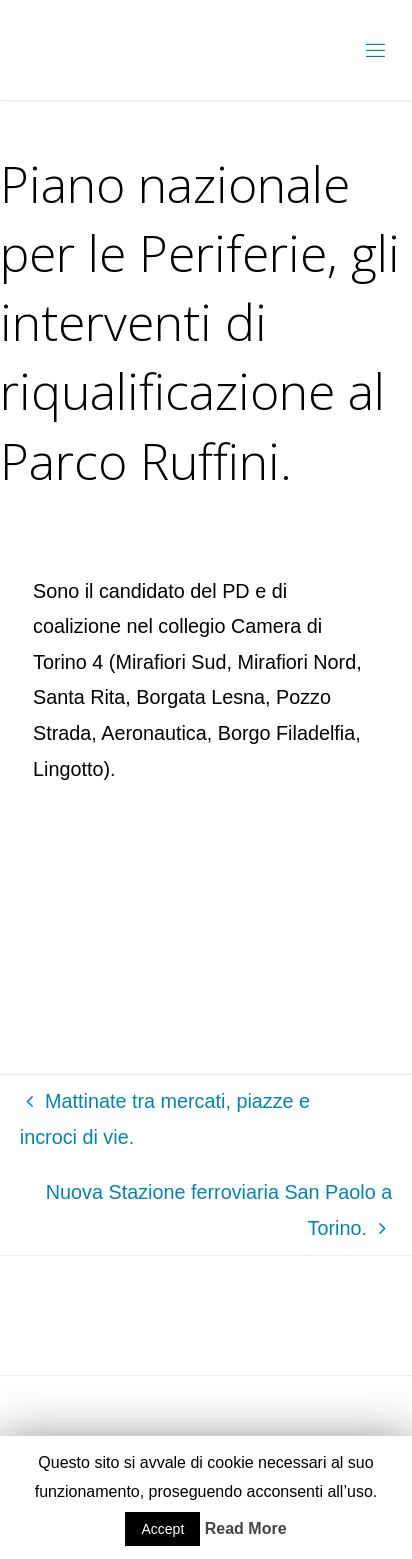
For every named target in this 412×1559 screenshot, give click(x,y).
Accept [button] (162, 1529)
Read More (246, 1528)
